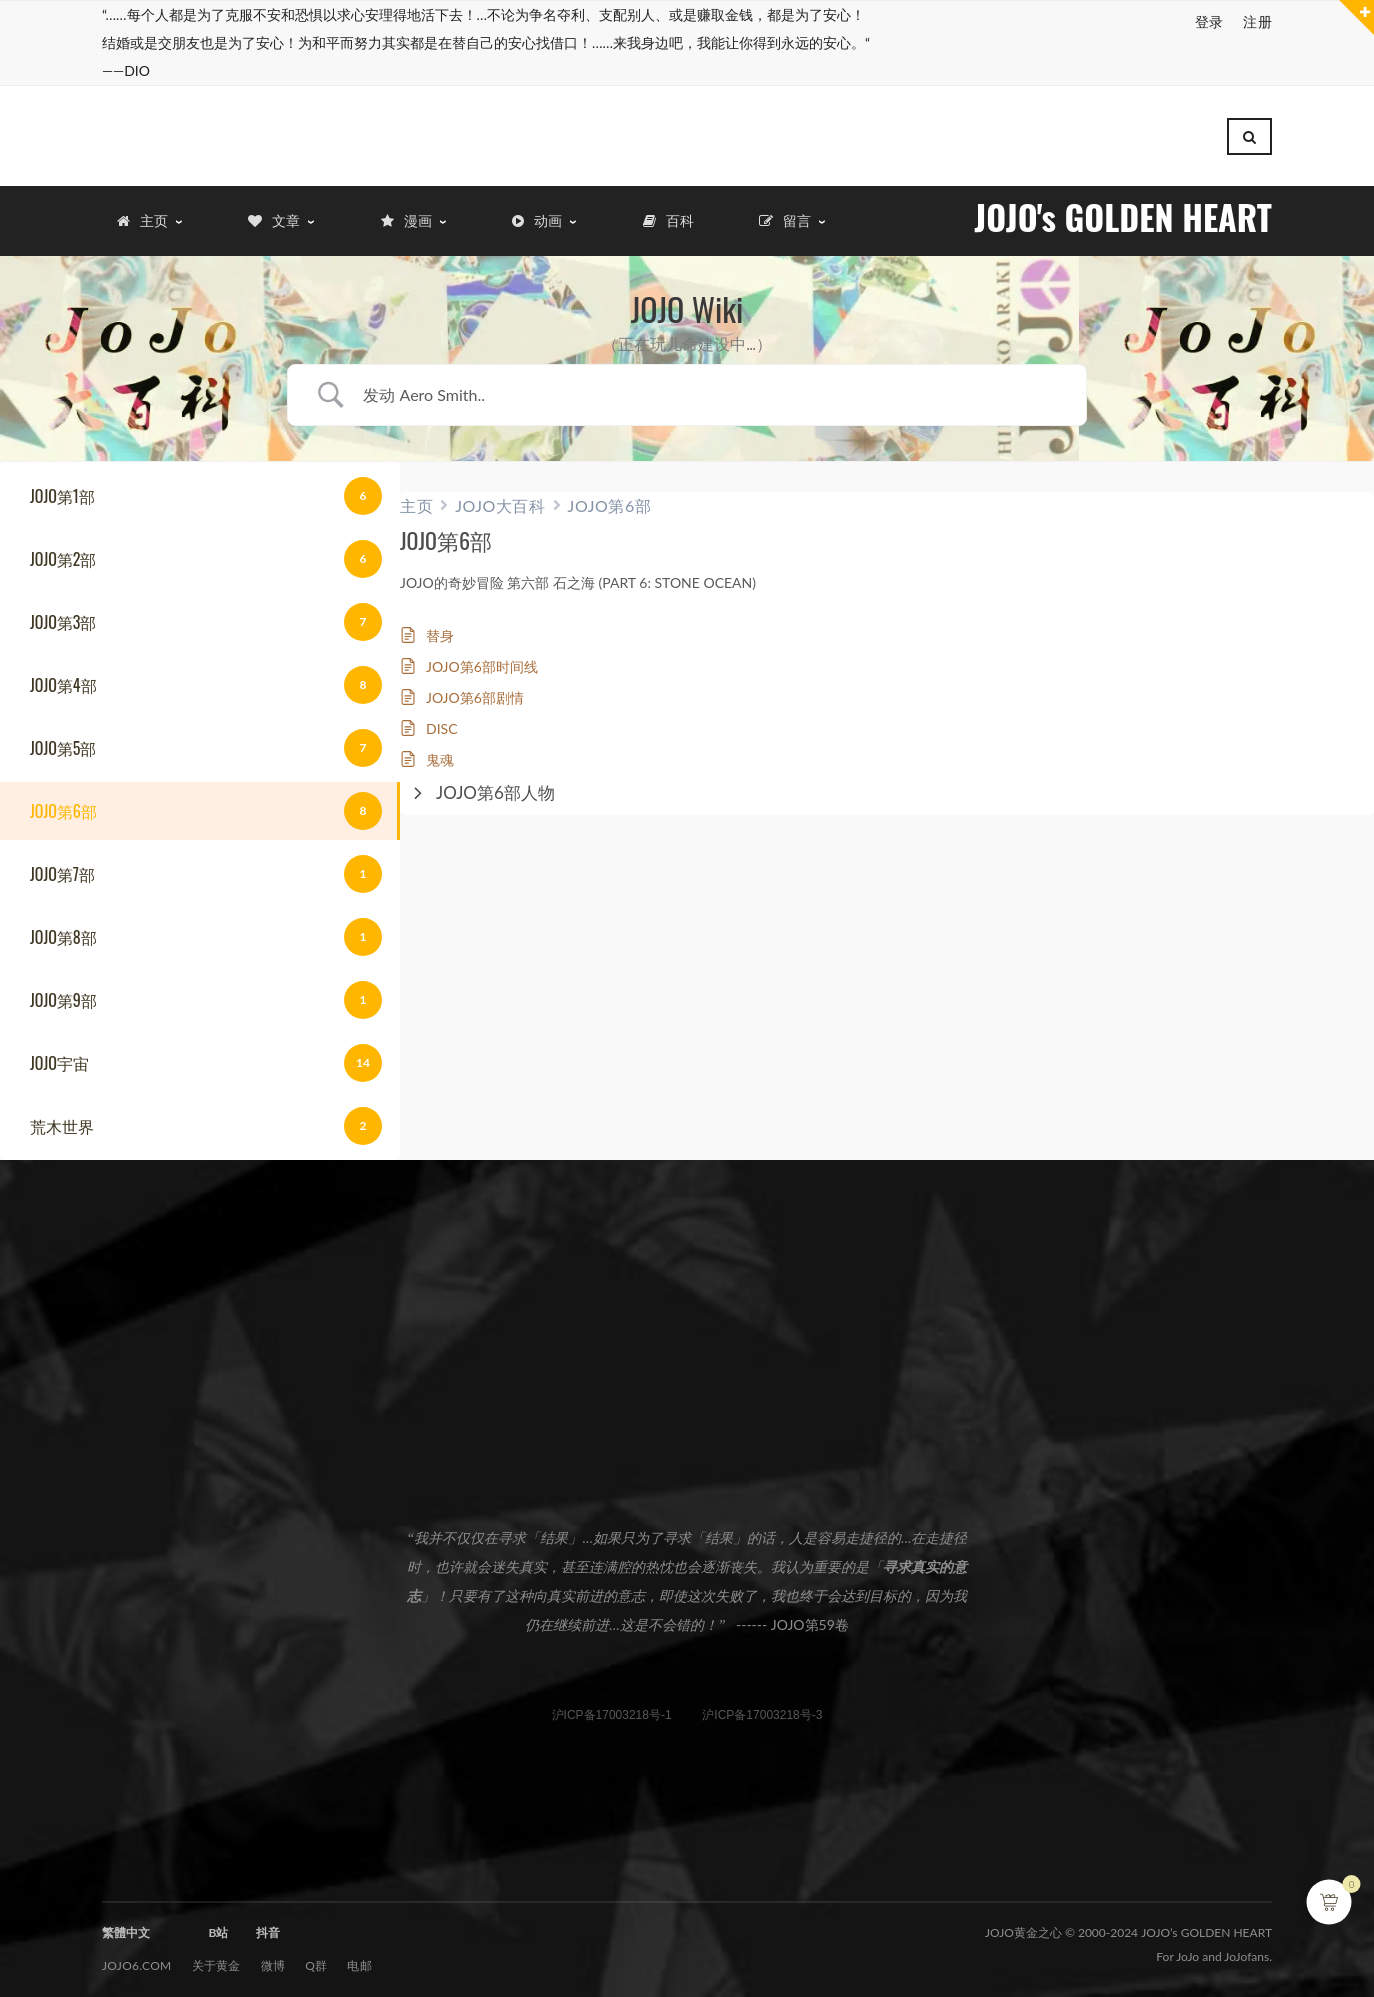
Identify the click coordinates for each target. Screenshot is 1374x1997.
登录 (1209, 21)
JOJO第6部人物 (495, 782)
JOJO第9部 (63, 990)
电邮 (359, 1955)
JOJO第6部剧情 (475, 687)
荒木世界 (62, 1116)
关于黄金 (216, 1955)
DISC (442, 718)
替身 (440, 625)
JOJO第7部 (62, 864)
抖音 (268, 1922)
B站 (218, 1922)
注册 (1257, 21)
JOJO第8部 (63, 927)
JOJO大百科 (500, 495)
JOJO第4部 (63, 675)
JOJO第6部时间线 (482, 656)
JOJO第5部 (63, 738)
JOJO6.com (137, 1955)
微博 (273, 1955)
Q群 (316, 1955)
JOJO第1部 (62, 486)
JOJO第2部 (63, 549)
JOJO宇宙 (59, 1053)
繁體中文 (126, 1922)
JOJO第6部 (63, 801)
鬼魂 (440, 749)
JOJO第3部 (63, 612)
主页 (416, 495)
